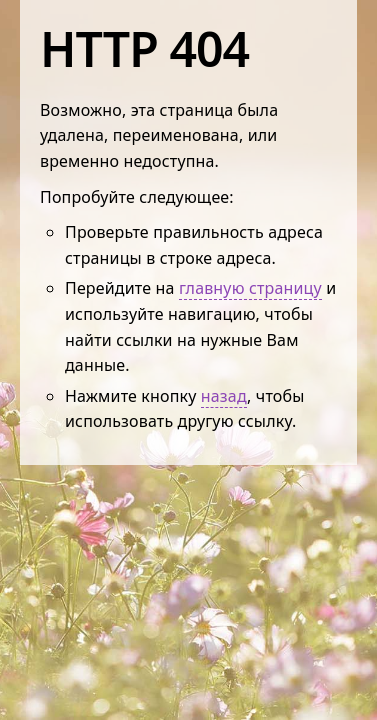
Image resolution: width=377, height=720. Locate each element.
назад (224, 396)
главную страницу (250, 288)
